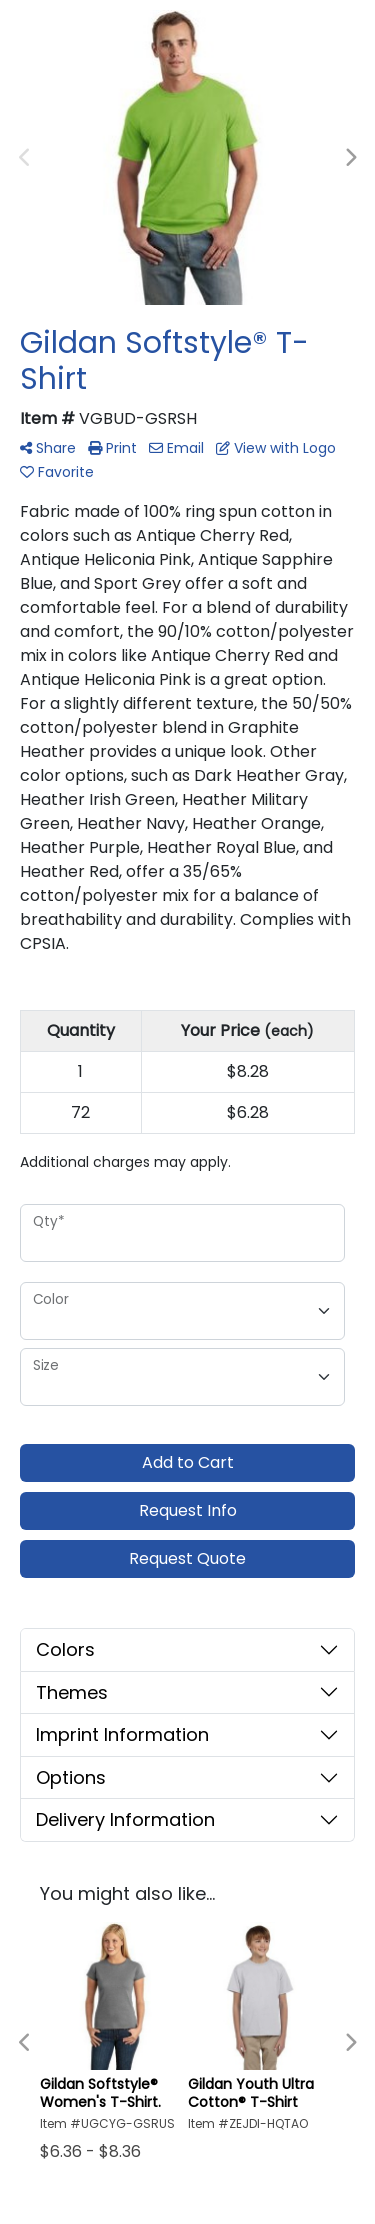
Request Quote (187, 1558)
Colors (65, 1649)
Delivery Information (125, 1819)
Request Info (188, 1510)
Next (350, 158)
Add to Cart (188, 1462)
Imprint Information (122, 1734)
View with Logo (276, 448)
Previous (25, 158)
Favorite (57, 472)
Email (176, 448)
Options (71, 1777)
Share (48, 448)
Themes (72, 1692)
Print (112, 448)
